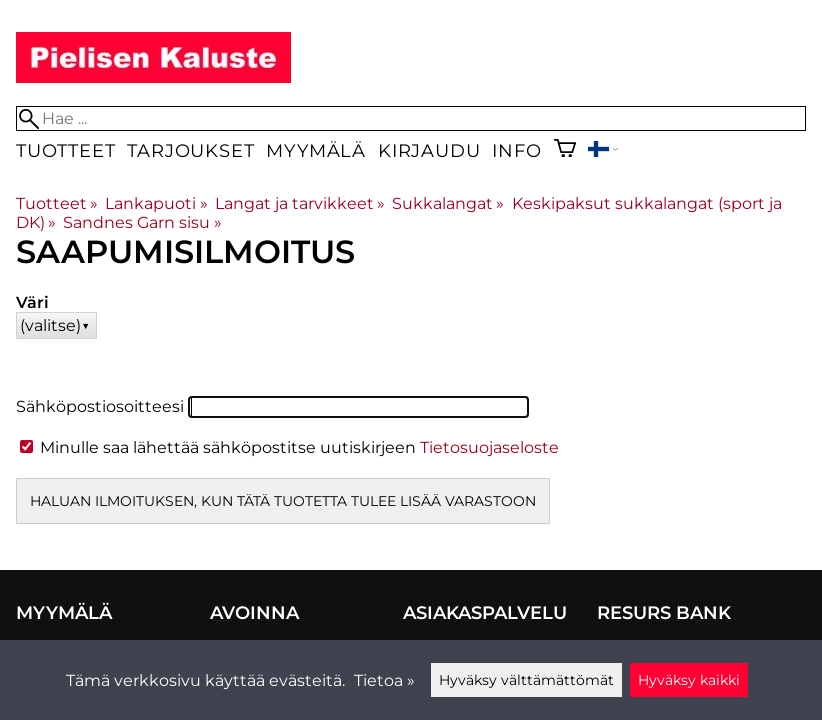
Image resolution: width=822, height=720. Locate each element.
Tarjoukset (190, 150)
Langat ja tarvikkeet (300, 203)
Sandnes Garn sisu (142, 222)
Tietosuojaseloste (489, 447)
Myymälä (316, 150)
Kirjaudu (429, 150)
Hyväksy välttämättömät (526, 680)
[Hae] (411, 118)
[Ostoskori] (565, 150)
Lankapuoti (156, 203)
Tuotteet (65, 150)
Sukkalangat (448, 203)
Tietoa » (384, 680)
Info (516, 150)
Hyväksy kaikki (689, 680)
